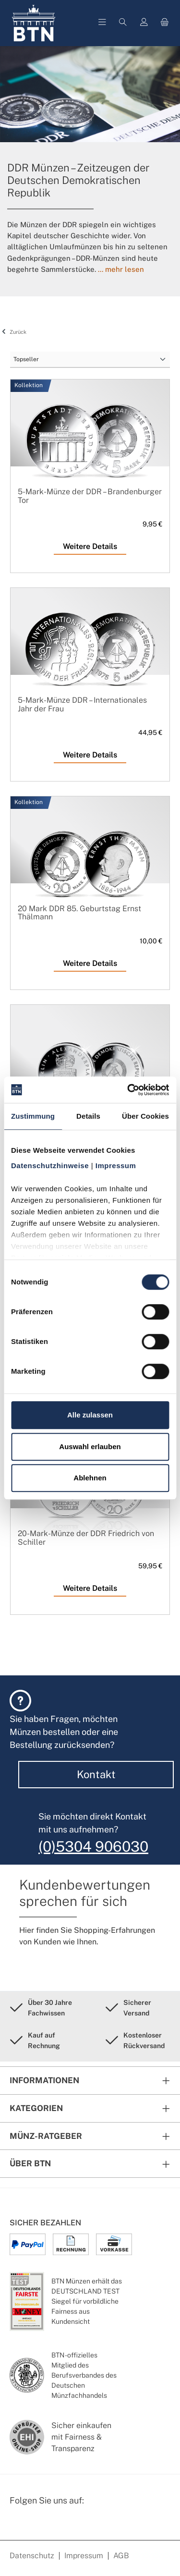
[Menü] (102, 23)
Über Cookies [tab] (145, 1116)
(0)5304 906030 (93, 1846)
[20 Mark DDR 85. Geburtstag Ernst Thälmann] (90, 863)
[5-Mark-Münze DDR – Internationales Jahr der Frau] (90, 655)
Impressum (83, 2555)
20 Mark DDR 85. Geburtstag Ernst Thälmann (79, 912)
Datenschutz (32, 2555)
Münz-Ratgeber (46, 2136)
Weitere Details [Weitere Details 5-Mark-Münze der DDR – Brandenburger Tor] (90, 546)
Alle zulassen (90, 1415)
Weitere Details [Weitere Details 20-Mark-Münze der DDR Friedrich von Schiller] (90, 1588)
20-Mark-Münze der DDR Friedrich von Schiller (86, 1537)
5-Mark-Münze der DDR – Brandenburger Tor (90, 496)
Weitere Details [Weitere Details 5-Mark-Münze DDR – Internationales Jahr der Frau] (90, 754)
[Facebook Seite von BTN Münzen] (18, 2525)
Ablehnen (89, 1478)
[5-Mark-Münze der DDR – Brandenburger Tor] (90, 446)
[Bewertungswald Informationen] (65, 2525)
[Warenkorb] (164, 23)
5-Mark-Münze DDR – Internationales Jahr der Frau (82, 704)
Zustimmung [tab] (33, 1116)
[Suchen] (122, 23)
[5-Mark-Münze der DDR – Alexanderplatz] (90, 1072)
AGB (121, 2555)
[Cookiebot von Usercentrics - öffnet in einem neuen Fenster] (128, 1090)
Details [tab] (88, 1116)
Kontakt (96, 1774)
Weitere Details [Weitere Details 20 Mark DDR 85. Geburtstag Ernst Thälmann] (90, 963)
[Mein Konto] (144, 23)
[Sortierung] (90, 360)
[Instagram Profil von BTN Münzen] (41, 2525)
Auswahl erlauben (89, 1446)
